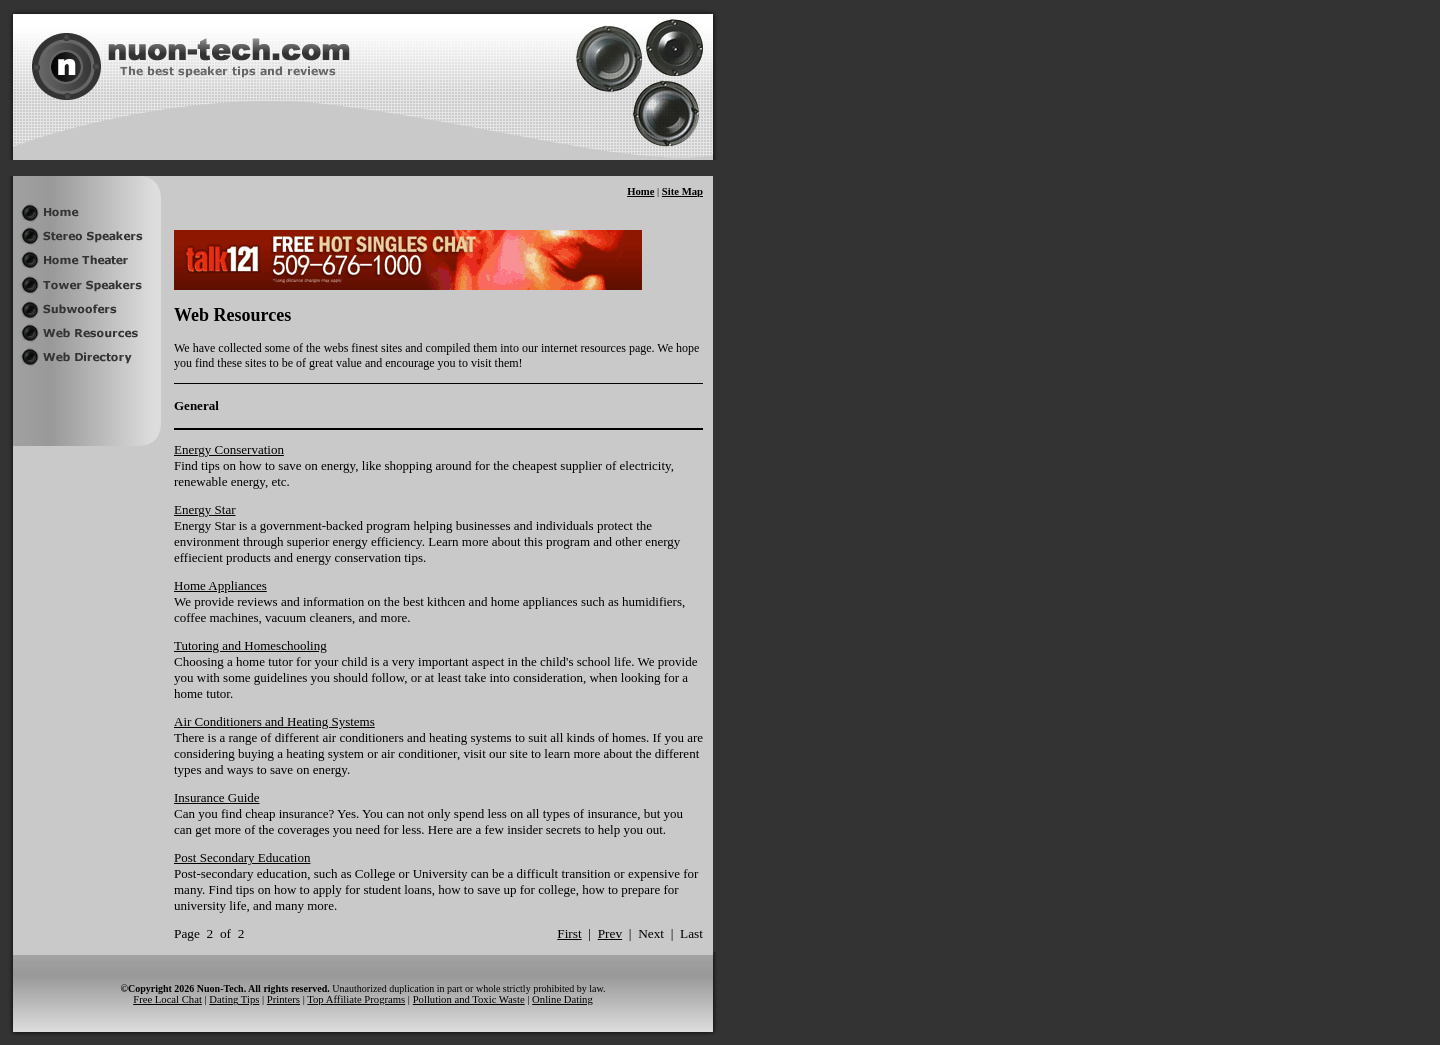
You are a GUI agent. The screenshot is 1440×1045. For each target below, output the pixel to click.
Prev (610, 933)
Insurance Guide (217, 797)
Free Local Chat (167, 999)
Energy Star (205, 509)
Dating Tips (234, 999)
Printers (283, 999)
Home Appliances (220, 585)
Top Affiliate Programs (356, 999)
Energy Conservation (229, 449)
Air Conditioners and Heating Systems (274, 721)
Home (640, 191)
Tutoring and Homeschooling (250, 645)
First (569, 933)
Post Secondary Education (242, 857)
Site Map (682, 191)
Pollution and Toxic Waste (469, 999)
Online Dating (562, 999)
